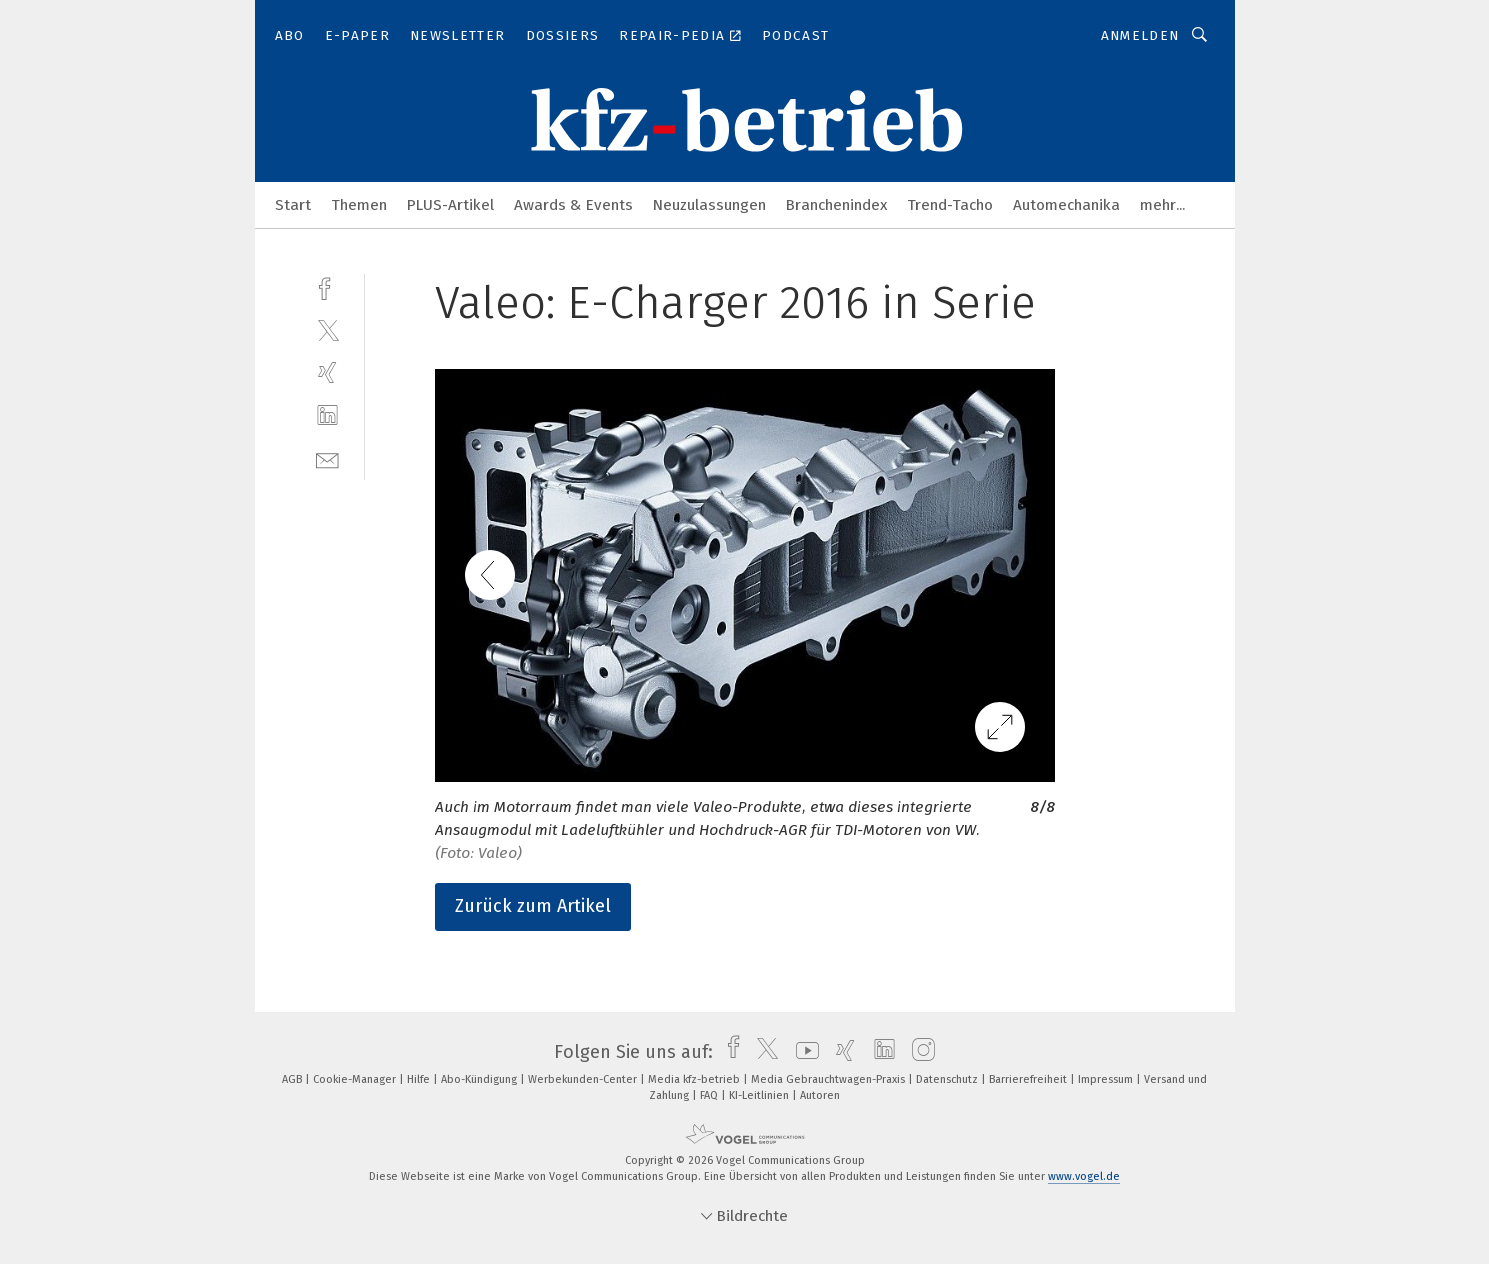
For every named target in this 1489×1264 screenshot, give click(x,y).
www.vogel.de (1084, 1176)
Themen (359, 205)
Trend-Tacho (950, 205)
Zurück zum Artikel (533, 906)
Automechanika (1066, 205)
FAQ (710, 1095)
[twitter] (327, 329)
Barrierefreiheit (1029, 1079)
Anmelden (1140, 35)
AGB (293, 1079)
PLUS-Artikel (450, 205)
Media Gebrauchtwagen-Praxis (829, 1079)
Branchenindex (836, 205)
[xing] (327, 372)
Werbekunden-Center (584, 1079)
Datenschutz (948, 1079)
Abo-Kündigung (480, 1079)
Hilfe (420, 1079)
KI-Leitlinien (760, 1095)
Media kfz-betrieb (695, 1079)
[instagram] (918, 1052)
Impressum (1107, 1079)
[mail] (327, 458)
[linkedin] (327, 415)
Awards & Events (573, 205)
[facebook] (327, 286)
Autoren (820, 1095)
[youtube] (802, 1052)
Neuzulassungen (709, 205)
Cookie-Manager (356, 1079)
